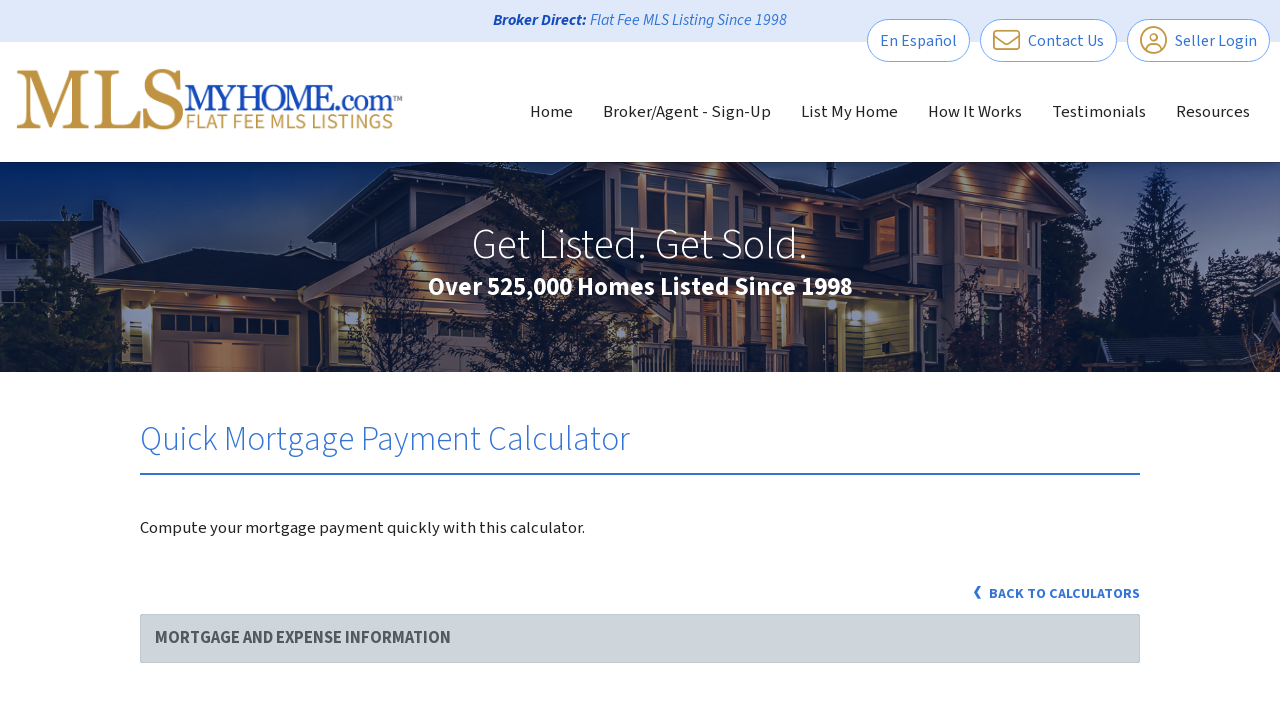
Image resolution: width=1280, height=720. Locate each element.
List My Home (849, 112)
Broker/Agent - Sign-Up (687, 112)
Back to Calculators (1057, 594)
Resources (1213, 112)
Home (551, 112)
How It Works (975, 112)
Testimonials (1099, 112)
